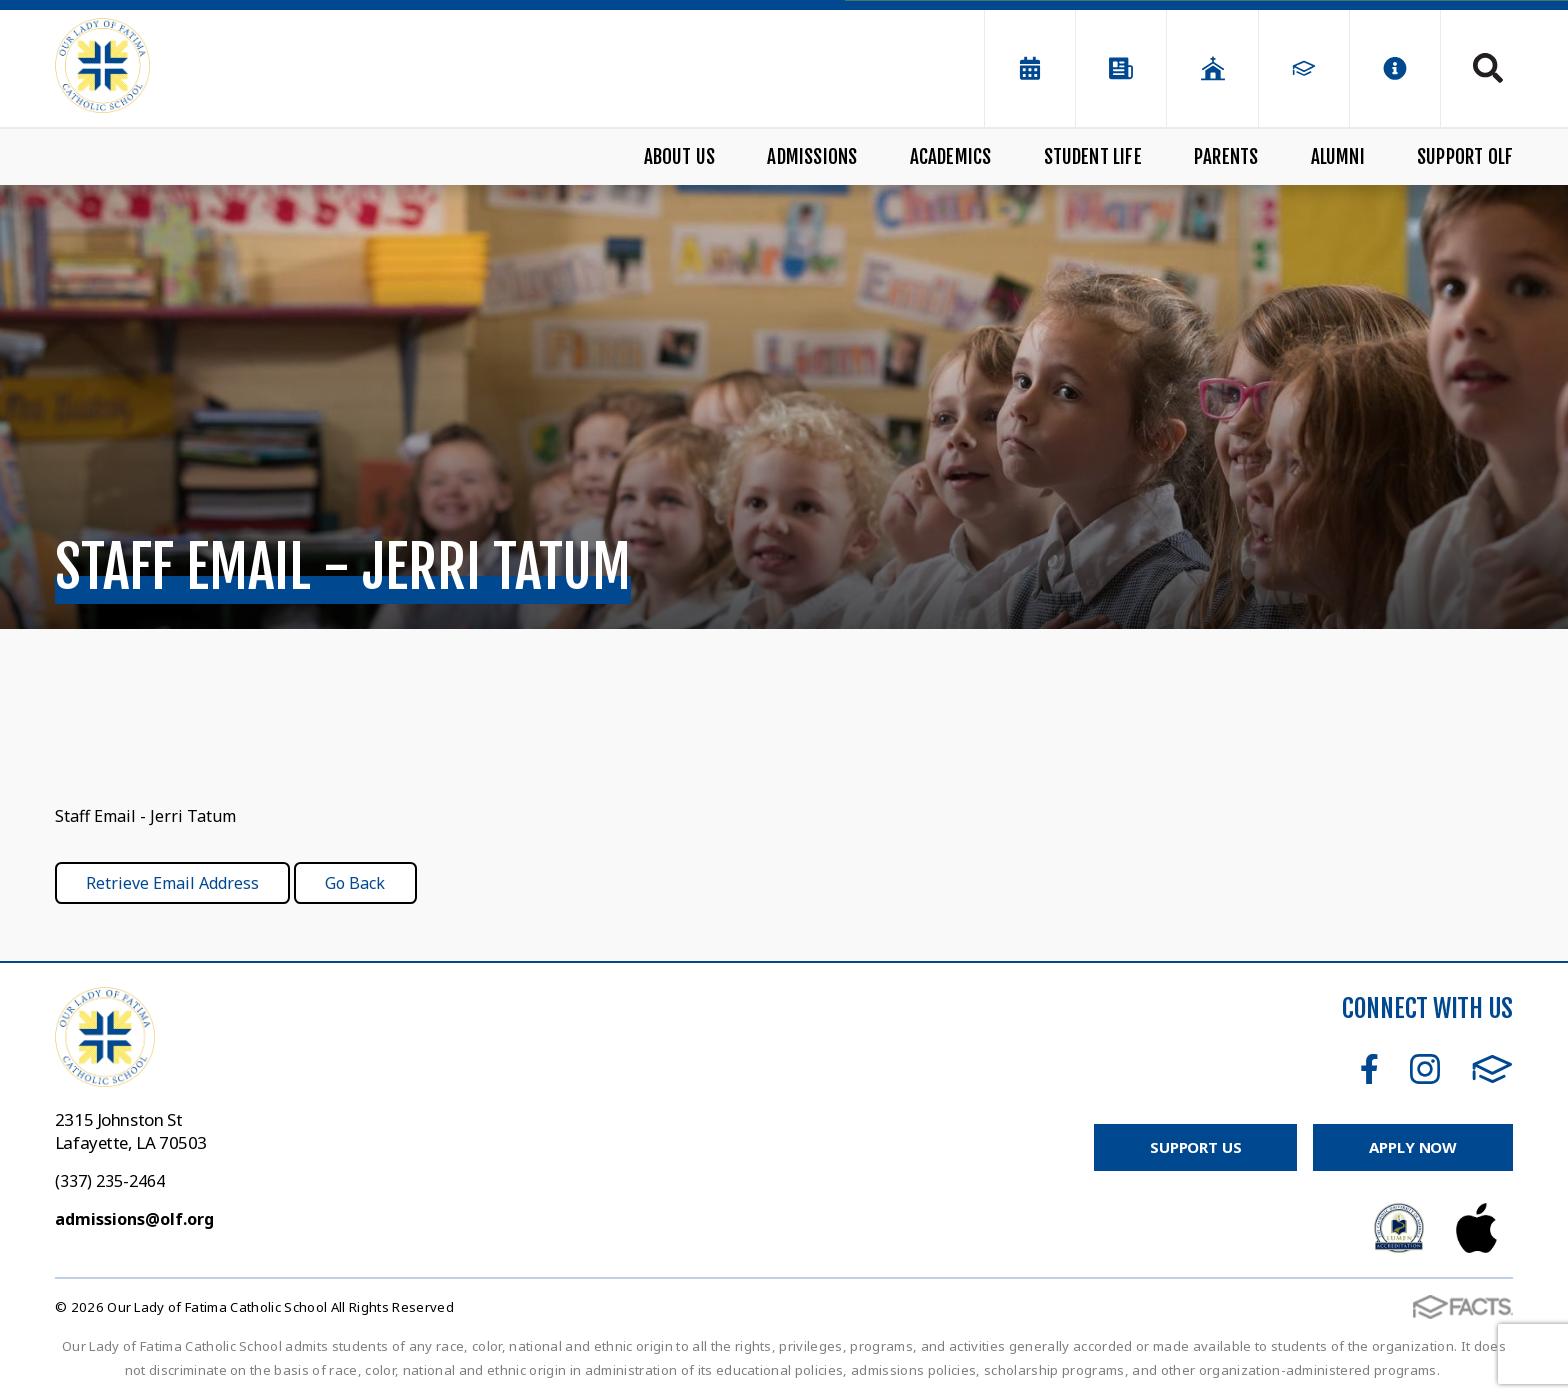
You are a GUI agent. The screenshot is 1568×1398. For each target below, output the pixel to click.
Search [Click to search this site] (1488, 68)
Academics (951, 157)
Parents (1226, 157)
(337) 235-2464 (110, 1181)
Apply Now (1413, 1147)
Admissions (812, 157)
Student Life (1093, 157)
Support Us (1196, 1147)
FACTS (1492, 1069)
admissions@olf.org (134, 1219)
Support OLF (1465, 157)
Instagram (1425, 1069)
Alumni (1338, 157)
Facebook (1369, 1069)
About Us (680, 157)
